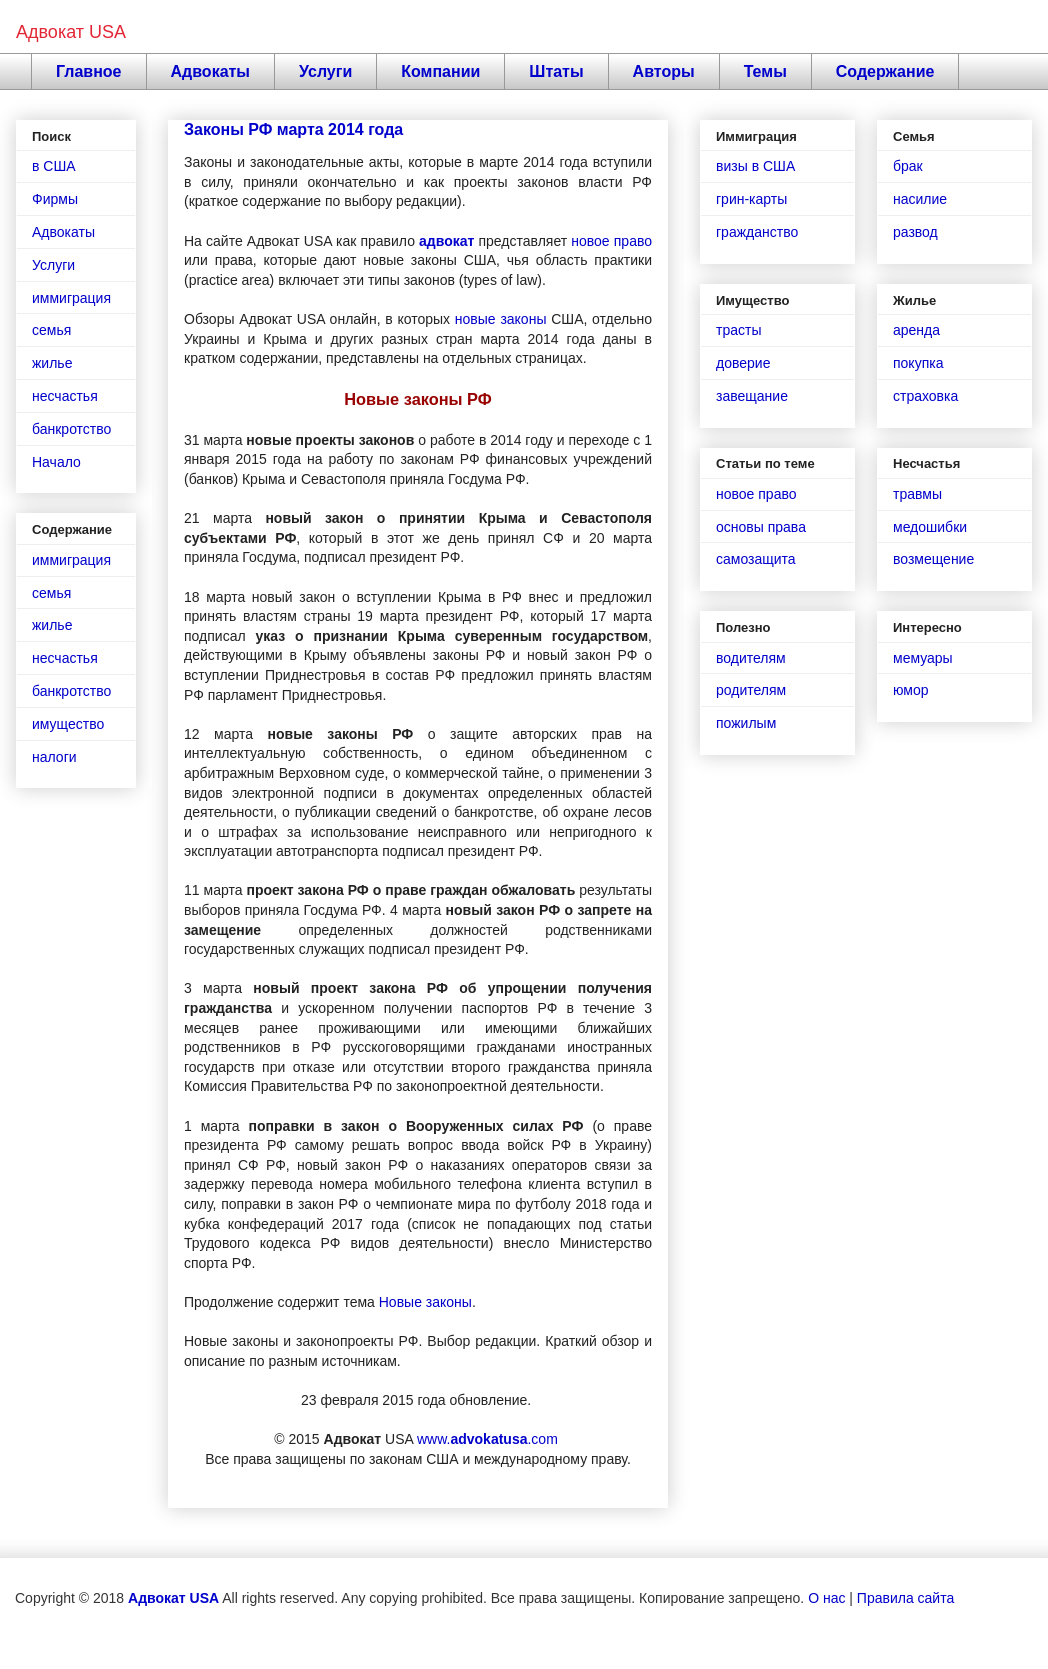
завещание (752, 396)
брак (908, 166)
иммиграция (71, 298)
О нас (826, 1598)
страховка (925, 396)
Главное (89, 71)
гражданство (757, 232)
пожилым (746, 723)
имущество (68, 724)
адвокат (446, 241)
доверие (743, 363)
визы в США (755, 166)
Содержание (885, 71)
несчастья (65, 396)
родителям (751, 690)
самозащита (756, 559)
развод (915, 232)
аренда (916, 330)
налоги (54, 757)
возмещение (933, 559)
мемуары (923, 658)
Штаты (556, 71)
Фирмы (55, 199)
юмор (911, 690)
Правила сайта (905, 1598)
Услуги (325, 71)
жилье (52, 363)
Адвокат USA (71, 32)
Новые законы (425, 1302)
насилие (920, 199)
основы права (761, 527)
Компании (440, 71)
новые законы (501, 319)
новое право (611, 241)
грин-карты (751, 199)
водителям (751, 658)
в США (54, 166)
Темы (765, 71)
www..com (487, 1439)
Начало (56, 462)
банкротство (71, 429)
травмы (917, 494)
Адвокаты (211, 71)
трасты (738, 330)
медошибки (930, 527)
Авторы (664, 71)
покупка (918, 363)
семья (51, 330)
